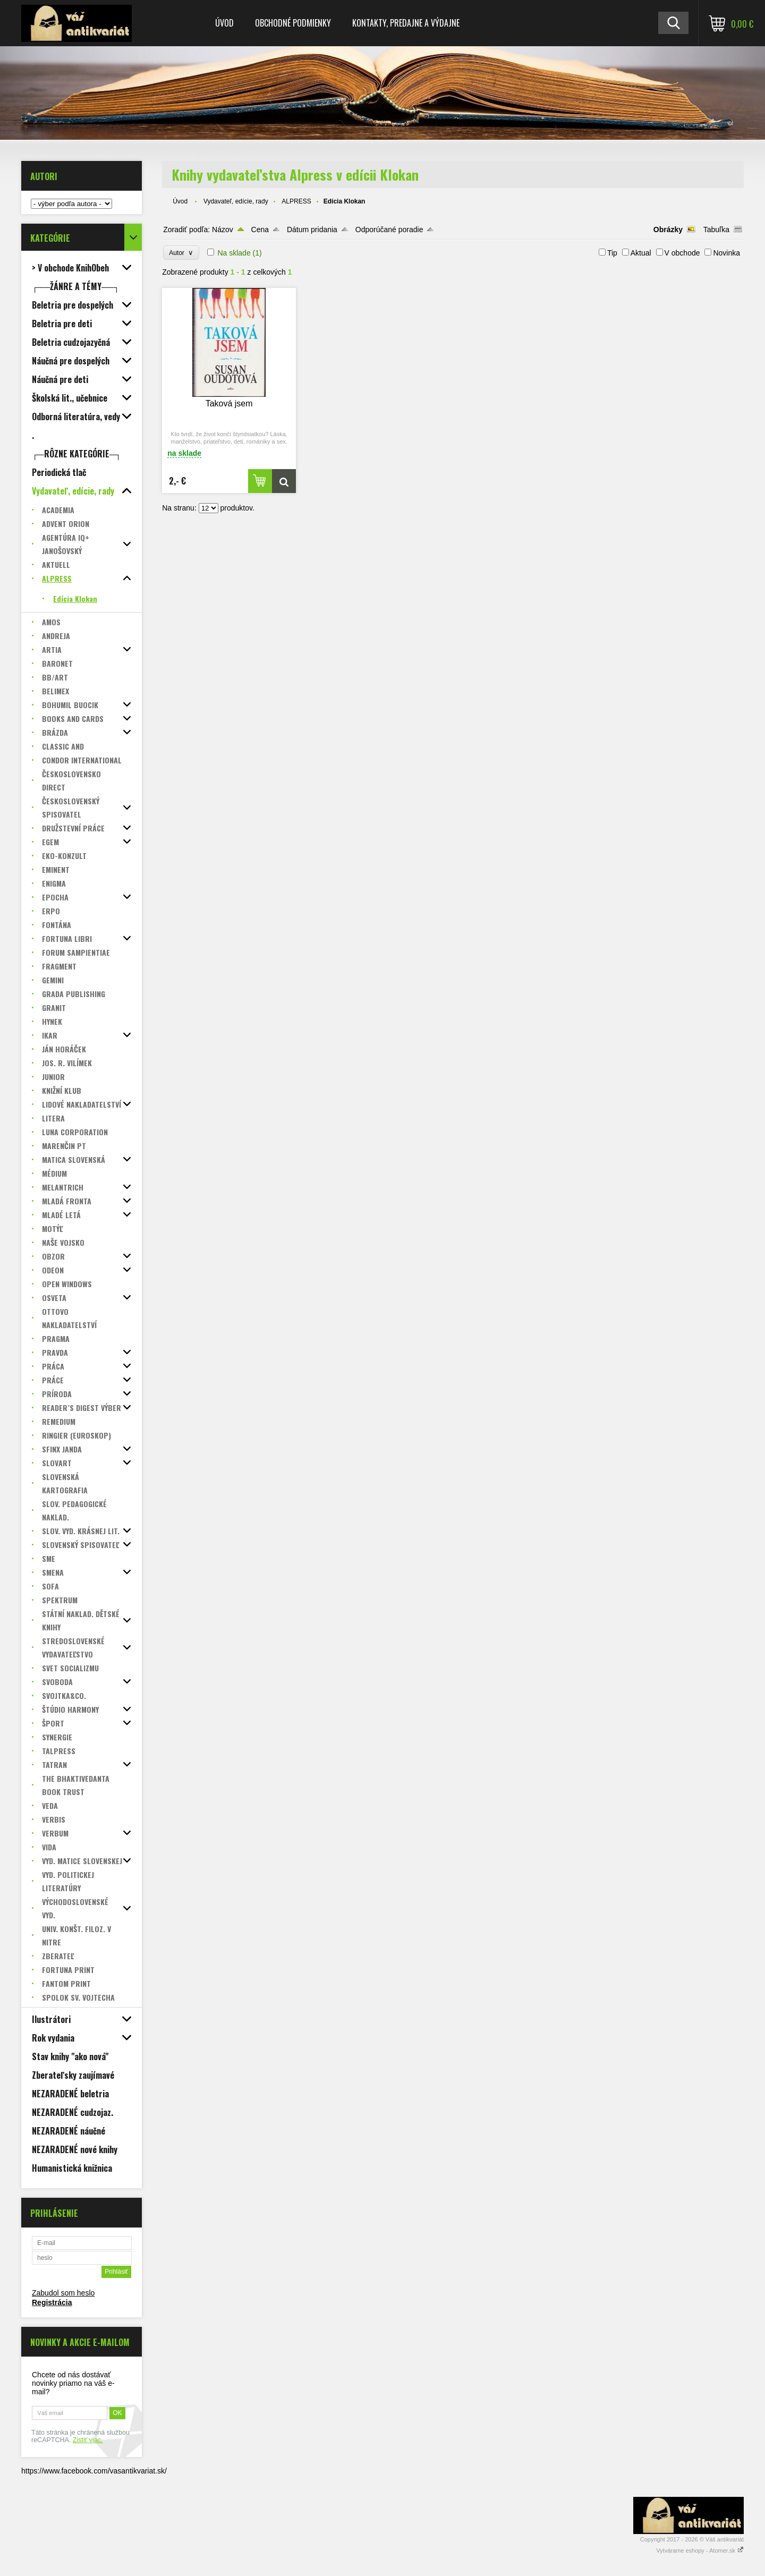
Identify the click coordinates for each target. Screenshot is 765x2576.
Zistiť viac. (88, 2440)
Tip (612, 253)
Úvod (224, 22)
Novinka (726, 253)
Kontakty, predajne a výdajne (406, 22)
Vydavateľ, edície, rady (235, 201)
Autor (181, 253)
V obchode (682, 253)
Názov (222, 229)
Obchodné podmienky (293, 22)
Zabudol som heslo (63, 2293)
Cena (260, 229)
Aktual (641, 253)
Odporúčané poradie (389, 229)
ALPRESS (296, 201)
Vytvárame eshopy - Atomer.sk (700, 2550)
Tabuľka (716, 229)
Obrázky (668, 229)
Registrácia (52, 2302)
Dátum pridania (312, 229)
